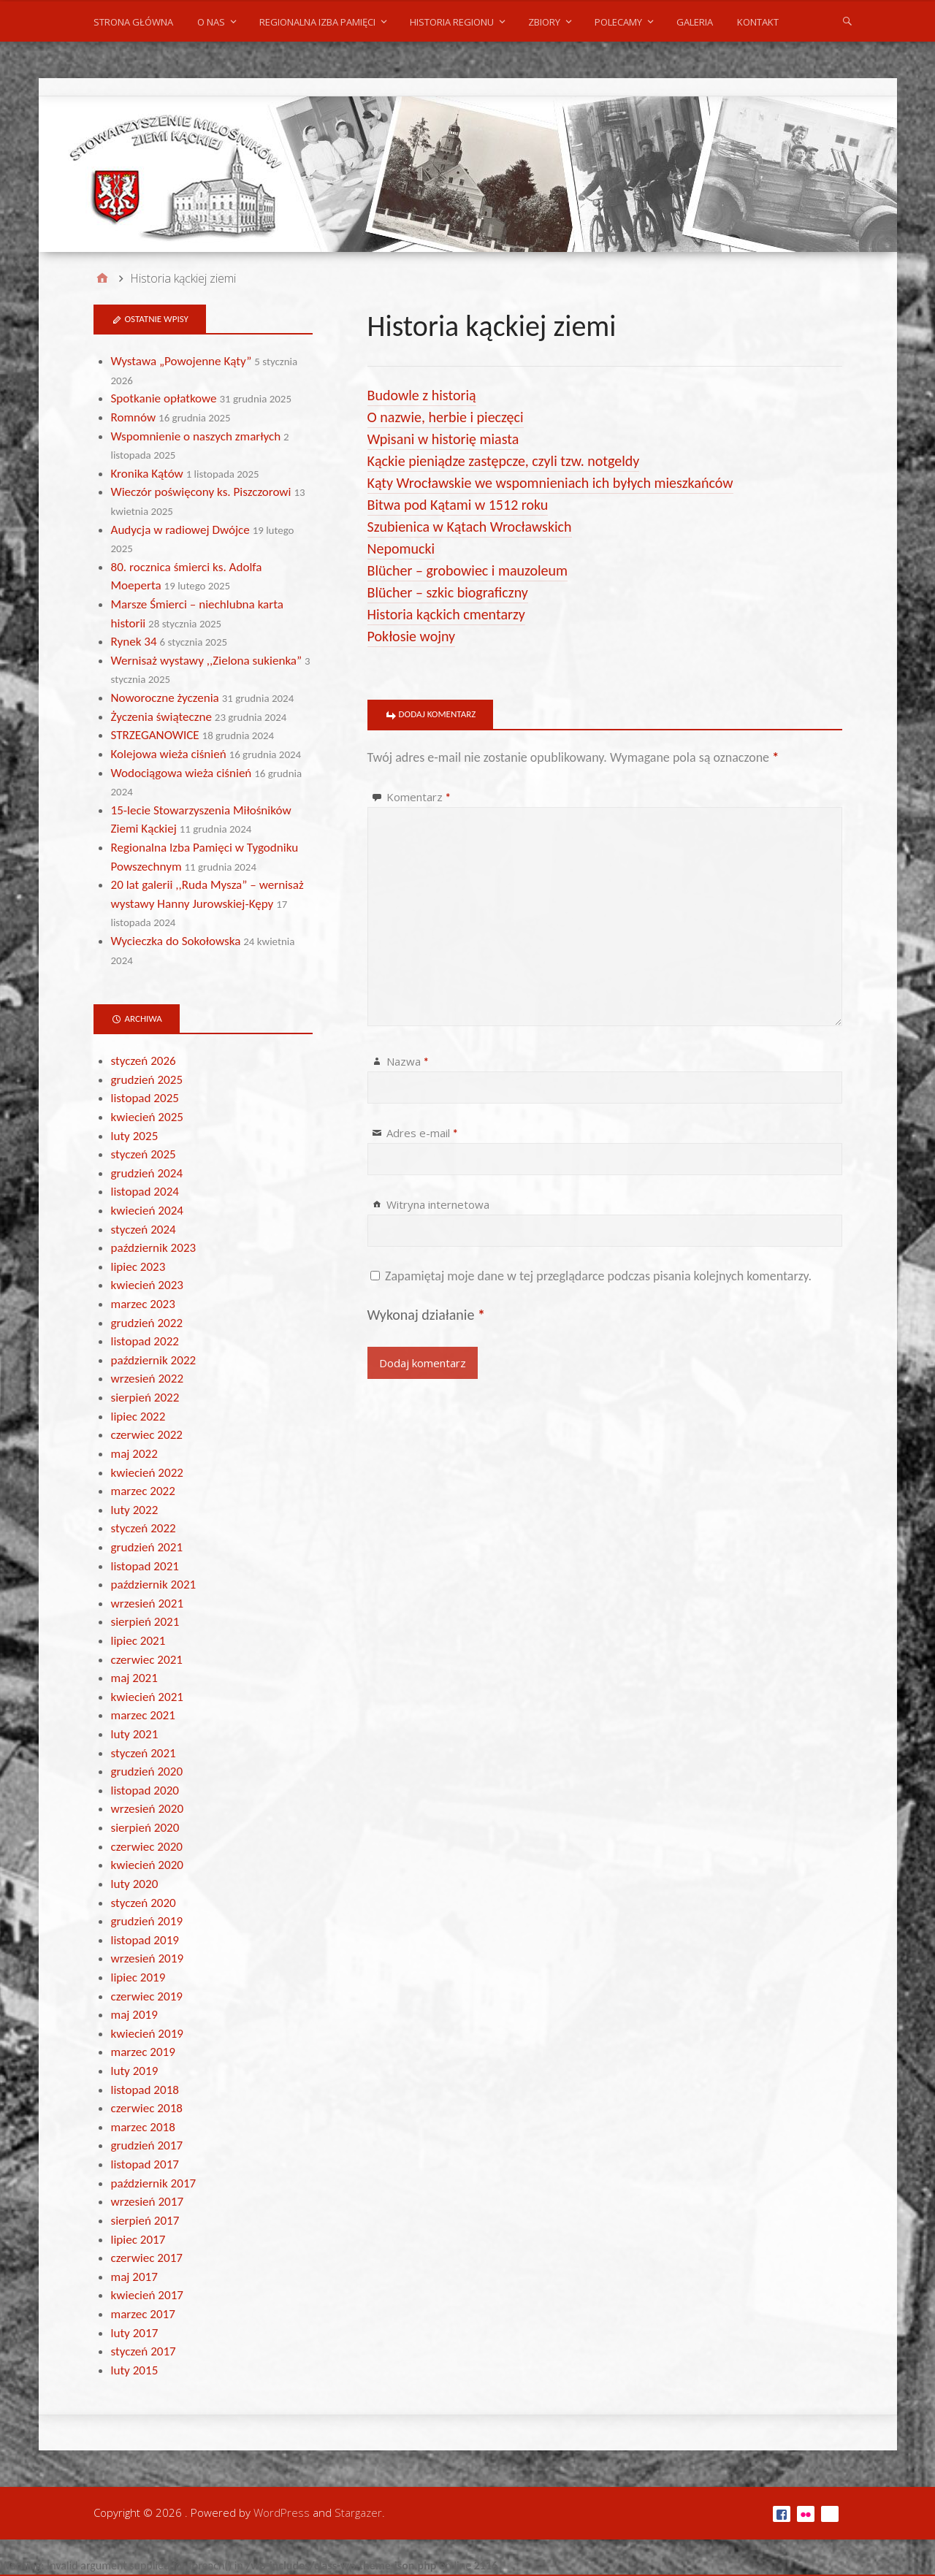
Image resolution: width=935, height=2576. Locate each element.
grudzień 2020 (147, 1771)
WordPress (281, 2512)
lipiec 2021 (138, 1640)
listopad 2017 (145, 2164)
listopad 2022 (145, 1341)
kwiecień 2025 (147, 1117)
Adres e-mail (422, 1132)
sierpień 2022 (145, 1397)
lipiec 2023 (138, 1266)
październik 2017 (153, 2183)
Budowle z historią (421, 395)
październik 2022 (153, 1360)
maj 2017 (134, 2277)
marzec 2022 (143, 1491)
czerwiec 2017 (147, 2258)
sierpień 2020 (145, 1827)
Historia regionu (452, 21)
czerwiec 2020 (147, 1846)
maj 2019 (134, 2014)
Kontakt (758, 21)
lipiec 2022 (138, 1416)
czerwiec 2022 (147, 1434)
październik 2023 (153, 1247)
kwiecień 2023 (147, 1285)
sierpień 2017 (145, 2220)
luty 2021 (135, 1734)
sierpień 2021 (145, 1621)
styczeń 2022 (143, 1528)
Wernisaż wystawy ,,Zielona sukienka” (206, 660)
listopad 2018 (145, 2090)
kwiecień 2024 (147, 1210)
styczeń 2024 (143, 1229)
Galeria (694, 21)
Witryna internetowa (437, 1204)
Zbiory (544, 21)
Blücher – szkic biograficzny (447, 592)
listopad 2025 (145, 1098)
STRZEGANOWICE (155, 735)
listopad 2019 (145, 1940)
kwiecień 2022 (147, 1472)
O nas (211, 21)
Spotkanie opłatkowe (164, 398)
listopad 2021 (145, 1566)
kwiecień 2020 (147, 1865)
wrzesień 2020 (147, 1808)
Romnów (133, 417)
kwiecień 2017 (147, 2295)
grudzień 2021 (147, 1547)
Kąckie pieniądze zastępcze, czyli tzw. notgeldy (503, 461)
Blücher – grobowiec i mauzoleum (467, 570)
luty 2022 (135, 1510)
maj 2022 (134, 1453)
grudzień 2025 (147, 1080)
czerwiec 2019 (147, 1996)
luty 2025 (135, 1136)
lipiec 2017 (138, 2239)
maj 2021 (134, 1678)
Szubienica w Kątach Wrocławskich (469, 526)
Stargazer (358, 2512)
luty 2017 (135, 2333)
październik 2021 (153, 1584)
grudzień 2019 (147, 1921)
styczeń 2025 (143, 1154)
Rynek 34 (134, 641)
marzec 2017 (143, 2314)
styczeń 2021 (143, 1753)
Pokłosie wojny (411, 636)
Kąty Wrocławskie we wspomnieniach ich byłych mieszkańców (550, 483)
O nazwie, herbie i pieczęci (445, 417)
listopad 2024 (145, 1191)
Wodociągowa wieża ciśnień (181, 773)
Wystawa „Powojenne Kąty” (181, 361)
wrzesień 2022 (147, 1378)
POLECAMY (618, 21)
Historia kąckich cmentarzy (446, 614)
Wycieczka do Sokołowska (176, 941)
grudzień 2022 (147, 1323)
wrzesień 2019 (147, 1958)
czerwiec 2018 (147, 2108)
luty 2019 (135, 2071)
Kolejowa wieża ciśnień (168, 754)
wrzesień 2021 (147, 1603)
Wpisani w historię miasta (443, 439)
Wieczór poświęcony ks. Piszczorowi (201, 492)
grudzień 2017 (147, 2145)
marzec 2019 (143, 2052)
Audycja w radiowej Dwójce (180, 530)
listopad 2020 (145, 1790)
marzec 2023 (143, 1304)
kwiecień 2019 (147, 2033)
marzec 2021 (143, 1715)
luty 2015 (135, 2370)
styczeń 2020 (143, 1903)
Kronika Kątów (147, 473)
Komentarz (418, 797)
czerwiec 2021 (147, 1659)
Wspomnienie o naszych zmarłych (196, 436)
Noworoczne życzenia (165, 698)
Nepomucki (401, 548)
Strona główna (133, 21)
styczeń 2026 (143, 1061)
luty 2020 (135, 1884)
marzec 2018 (143, 2127)
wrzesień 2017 (147, 2201)
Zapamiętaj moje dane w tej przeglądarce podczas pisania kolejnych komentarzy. (598, 1276)
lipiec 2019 (138, 1977)
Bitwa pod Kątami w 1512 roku (458, 504)
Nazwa (407, 1061)
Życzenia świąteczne (161, 717)
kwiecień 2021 (147, 1697)
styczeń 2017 (143, 2351)
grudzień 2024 (147, 1173)
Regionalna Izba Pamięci (317, 21)
